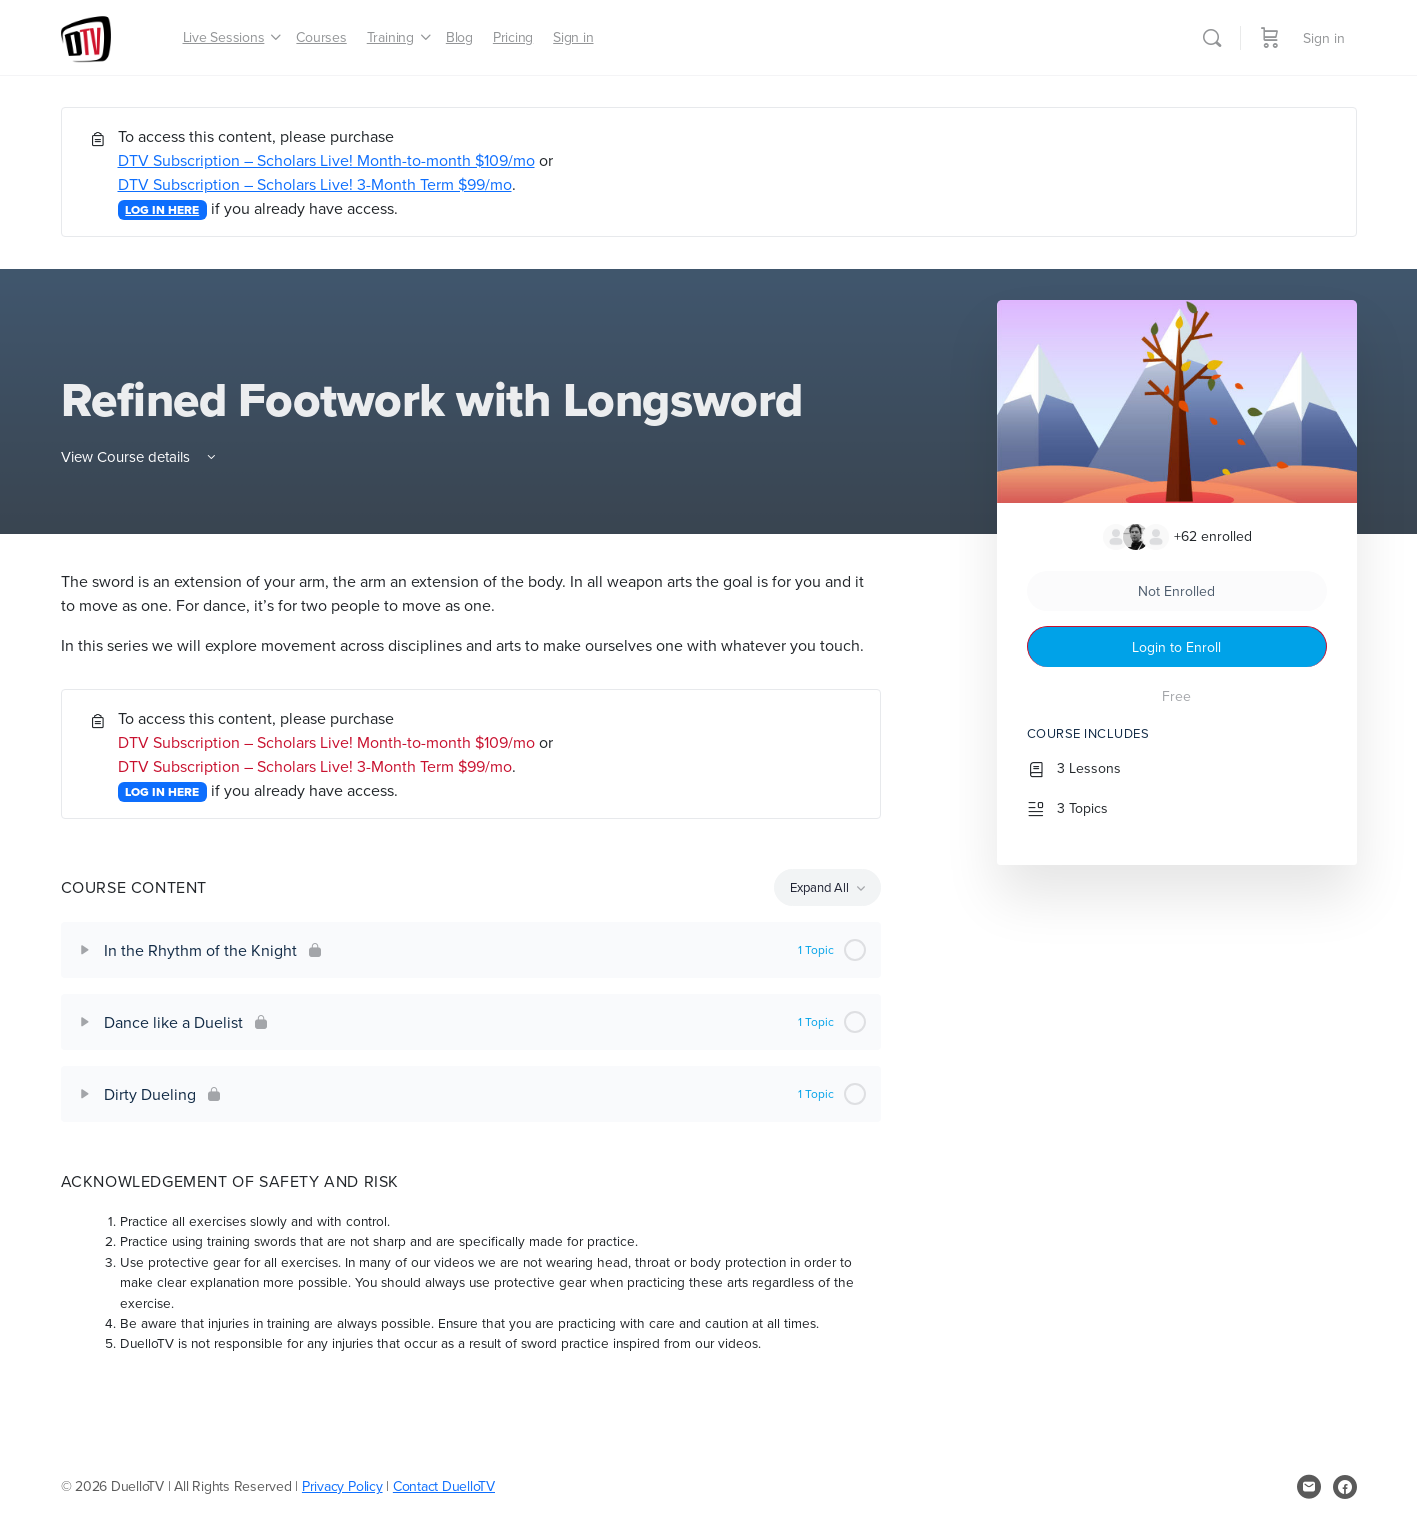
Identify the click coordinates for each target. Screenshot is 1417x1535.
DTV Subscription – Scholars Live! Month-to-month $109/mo (326, 160)
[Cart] (1270, 37)
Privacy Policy (342, 1486)
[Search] (1212, 38)
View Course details (140, 456)
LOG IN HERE (162, 210)
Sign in (1324, 38)
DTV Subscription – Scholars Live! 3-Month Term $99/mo (315, 184)
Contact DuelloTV (444, 1486)
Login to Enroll (1176, 647)
